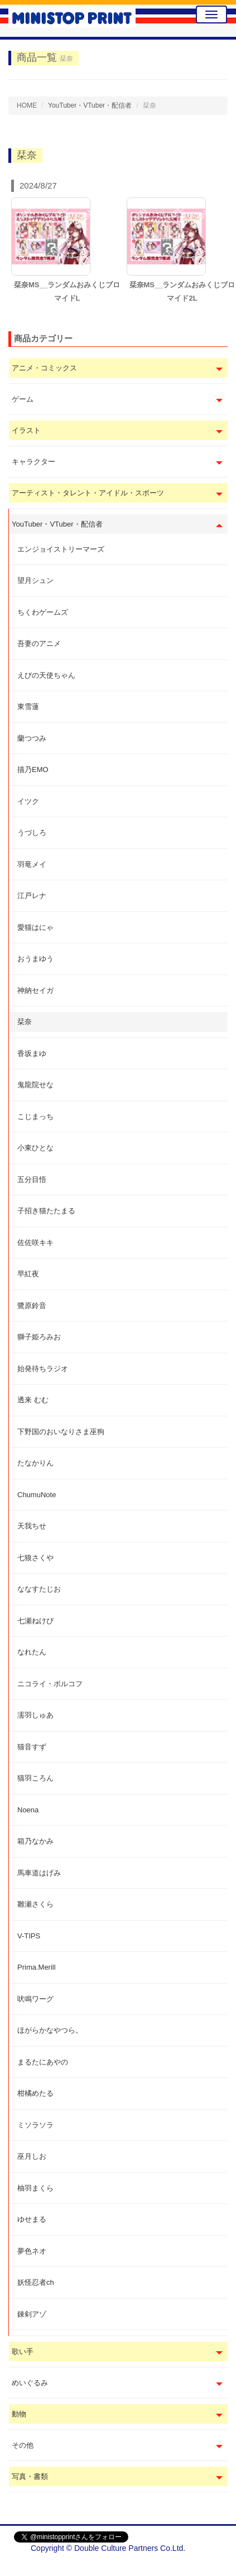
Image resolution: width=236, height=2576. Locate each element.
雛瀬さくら (35, 1904)
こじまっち (35, 1116)
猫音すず (31, 1747)
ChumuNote (36, 1494)
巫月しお (31, 2156)
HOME (27, 105)
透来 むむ (33, 1400)
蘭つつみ (31, 738)
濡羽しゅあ (35, 1715)
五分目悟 (31, 1179)
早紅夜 (28, 1274)
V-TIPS (28, 1936)
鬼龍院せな (35, 1084)
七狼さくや (35, 1558)
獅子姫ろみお (39, 1337)
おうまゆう (35, 958)
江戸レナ (31, 895)
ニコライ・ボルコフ (50, 1684)
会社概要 (206, 2564)
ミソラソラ (35, 2125)
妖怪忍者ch (35, 2282)
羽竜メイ (31, 864)
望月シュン (35, 580)
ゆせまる (31, 2219)
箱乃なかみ (35, 1841)
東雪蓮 (28, 706)
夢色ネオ (31, 2251)
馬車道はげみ (39, 1873)
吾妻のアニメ (39, 643)
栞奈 (24, 1021)
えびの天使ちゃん (46, 675)
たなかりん (35, 1463)
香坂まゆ (31, 1053)
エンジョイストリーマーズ (60, 549)
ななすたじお (39, 1589)
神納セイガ (35, 990)
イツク (28, 801)
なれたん (31, 1652)
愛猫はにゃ (35, 927)
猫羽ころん (35, 1778)
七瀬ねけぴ (35, 1621)
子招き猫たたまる (46, 1211)
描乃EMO (33, 769)
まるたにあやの (42, 2062)
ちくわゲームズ (42, 612)
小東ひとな (35, 1148)
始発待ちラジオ (42, 1368)
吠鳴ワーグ (35, 1999)
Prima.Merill (36, 1967)
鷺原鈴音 (31, 1305)
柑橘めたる (35, 2093)
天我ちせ (31, 1526)
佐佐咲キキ (35, 1242)
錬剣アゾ (31, 2314)
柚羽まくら (35, 2188)
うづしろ (31, 832)
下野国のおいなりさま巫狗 (60, 1431)
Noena (27, 1810)
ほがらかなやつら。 (50, 2030)
